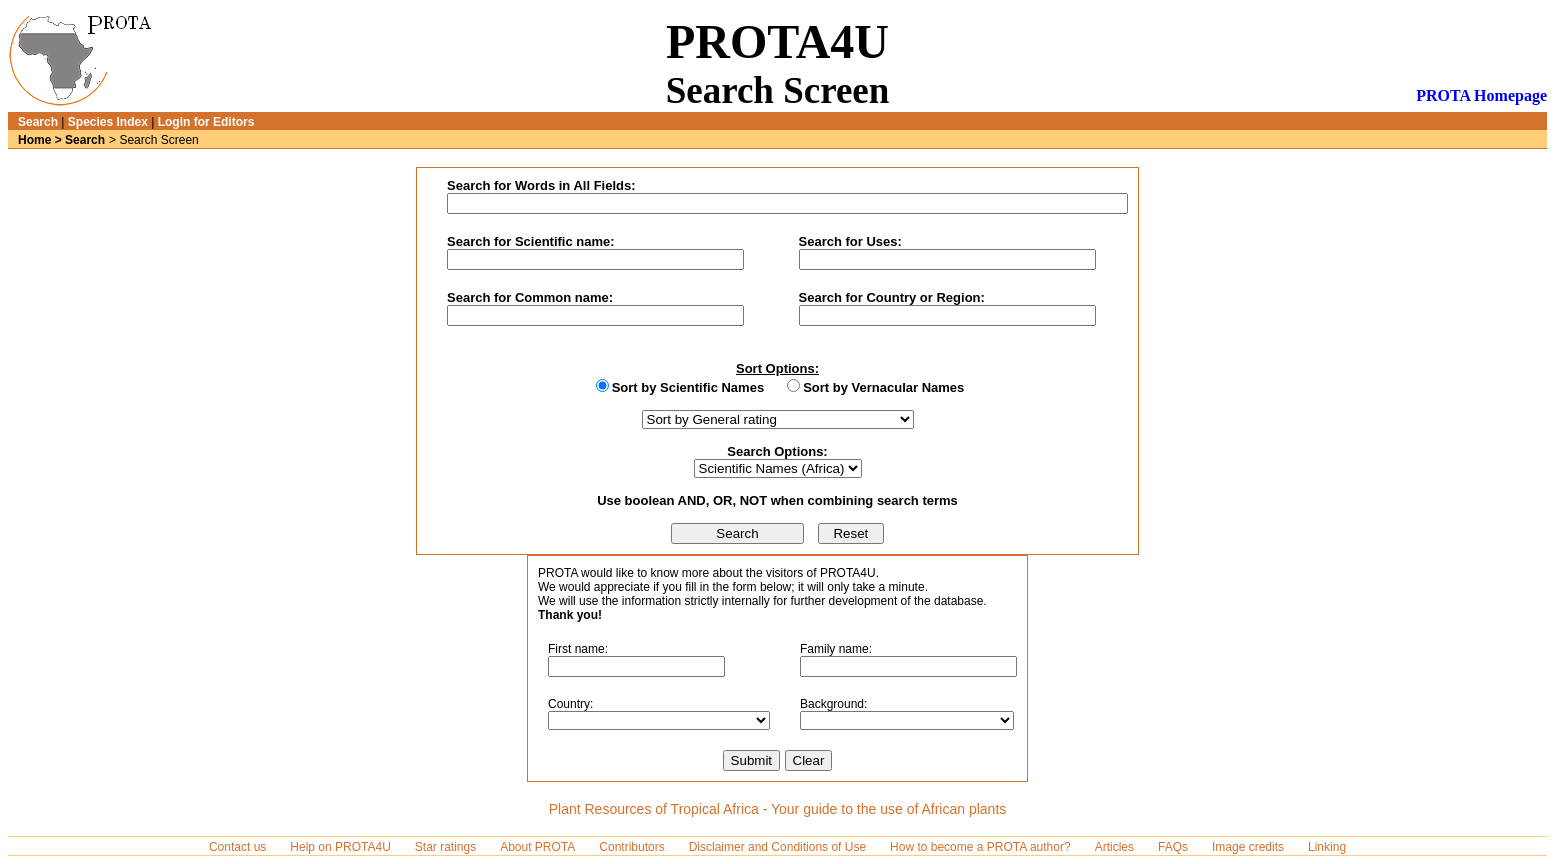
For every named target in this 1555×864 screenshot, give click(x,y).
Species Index (108, 122)
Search (38, 122)
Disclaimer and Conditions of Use (777, 847)
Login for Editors (206, 122)
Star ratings (445, 847)
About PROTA (537, 847)
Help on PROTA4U (340, 847)
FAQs (1173, 847)
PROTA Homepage (1481, 95)
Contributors (631, 847)
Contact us (237, 847)
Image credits (1248, 847)
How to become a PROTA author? (980, 847)
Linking (1327, 847)
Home (34, 140)
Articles (1114, 847)
